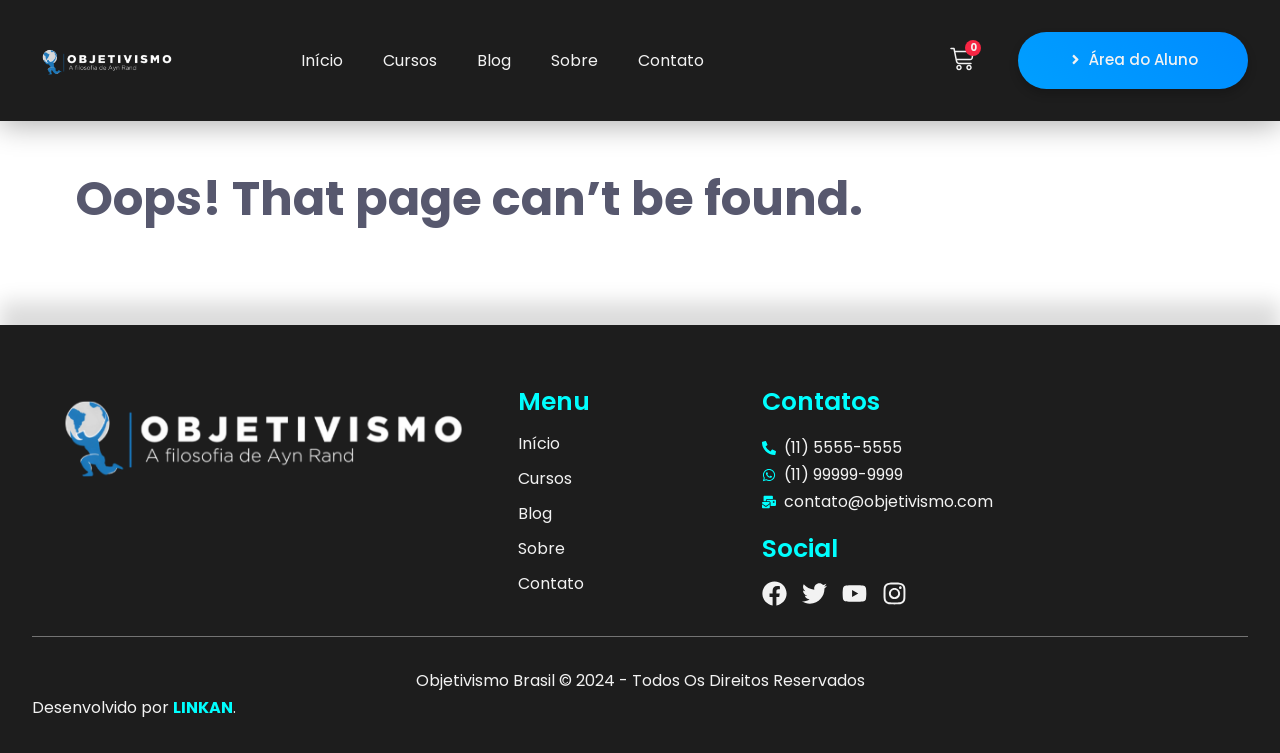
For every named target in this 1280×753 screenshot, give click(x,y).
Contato (671, 60)
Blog (494, 60)
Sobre (574, 60)
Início (322, 60)
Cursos (410, 60)
